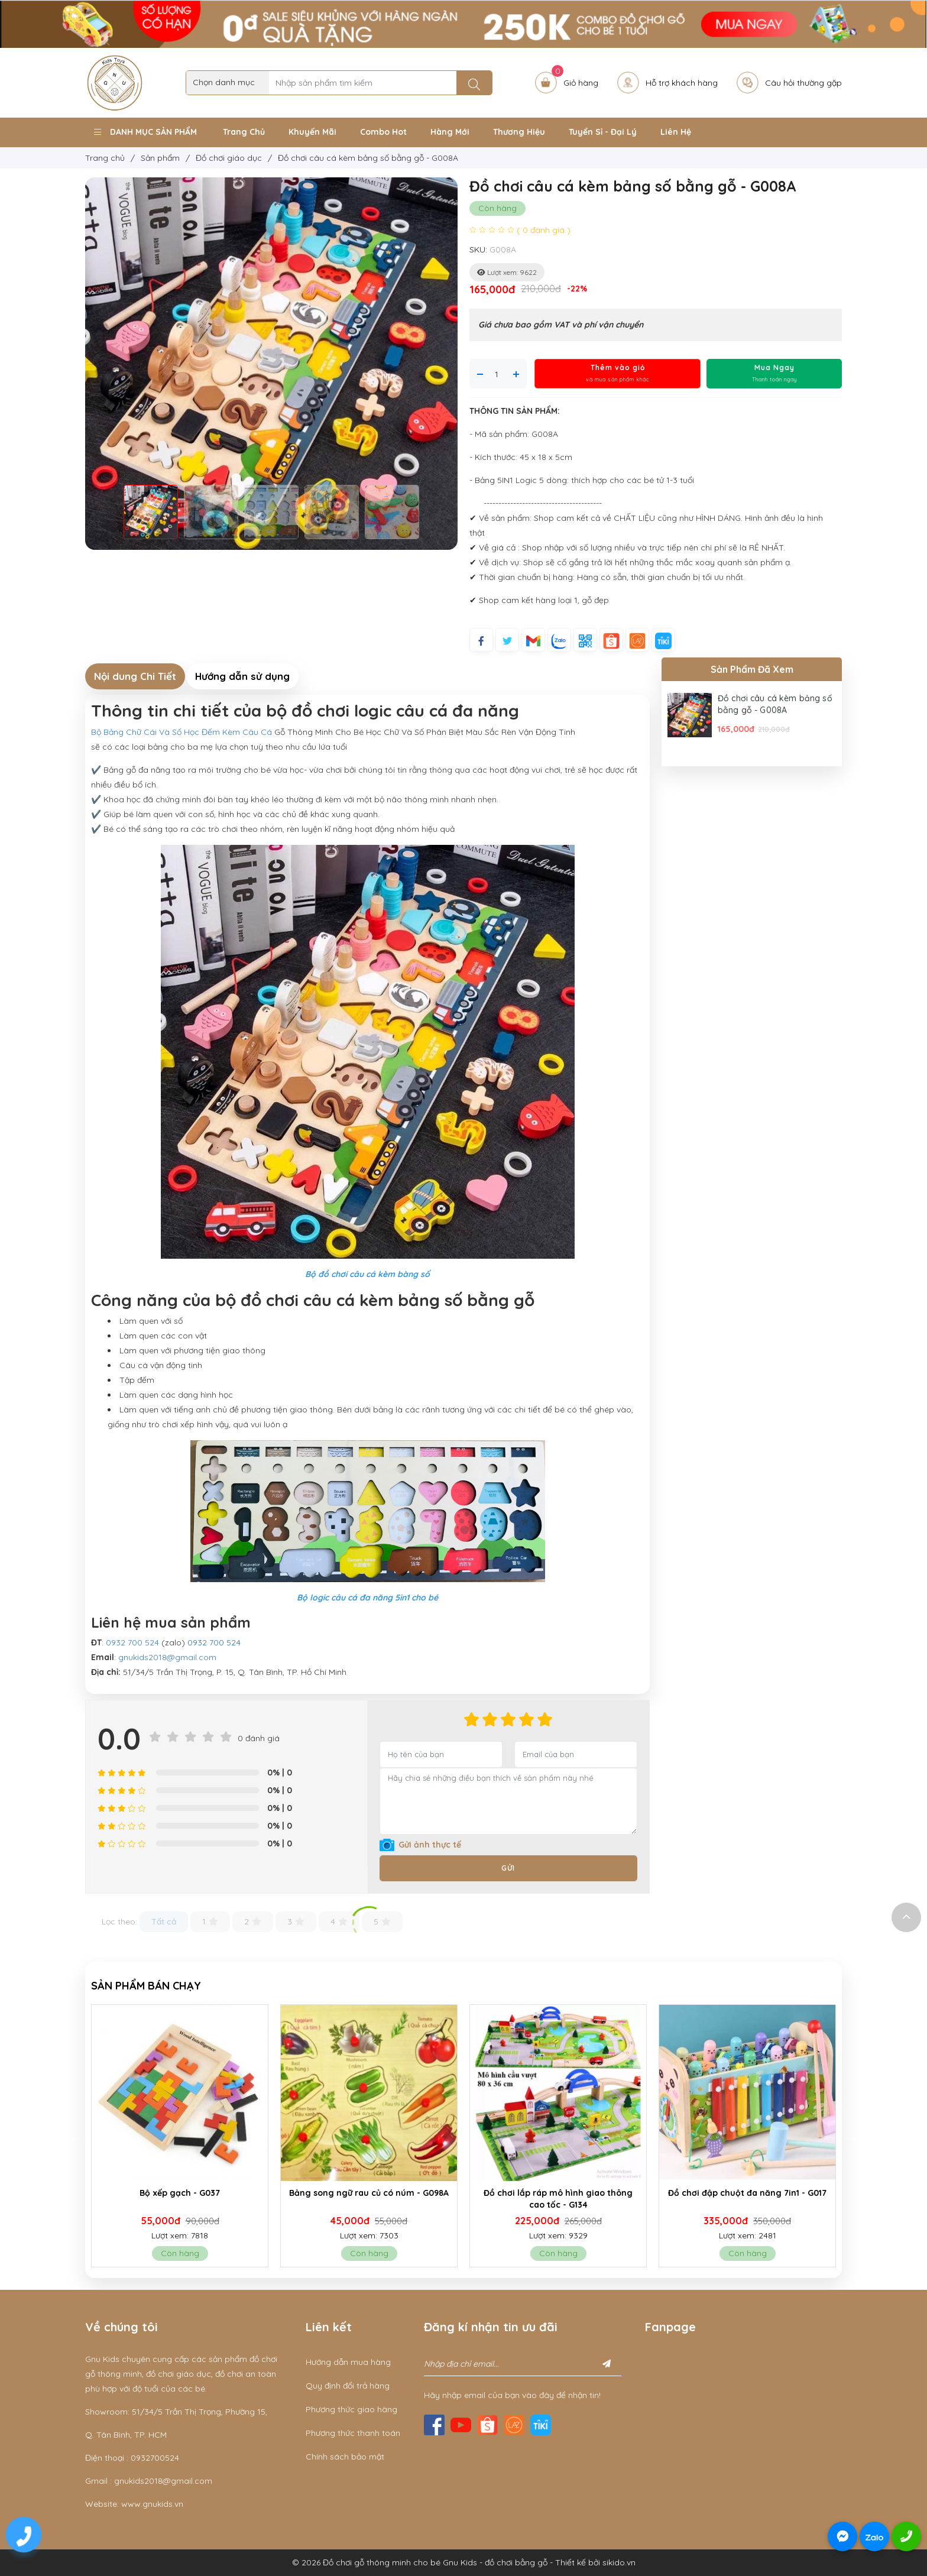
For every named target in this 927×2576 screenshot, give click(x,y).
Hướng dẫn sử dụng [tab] (242, 676)
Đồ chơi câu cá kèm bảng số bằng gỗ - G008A (775, 704)
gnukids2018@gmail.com (167, 1657)
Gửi (508, 1868)
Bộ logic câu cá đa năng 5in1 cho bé (367, 1597)
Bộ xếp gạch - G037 (180, 2193)
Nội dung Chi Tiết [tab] (135, 676)
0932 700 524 (132, 1642)
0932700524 (155, 2457)
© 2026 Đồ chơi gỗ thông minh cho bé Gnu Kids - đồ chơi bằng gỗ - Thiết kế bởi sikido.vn (464, 2562)
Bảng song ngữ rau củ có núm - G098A (369, 2193)
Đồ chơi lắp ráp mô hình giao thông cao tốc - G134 (558, 2199)
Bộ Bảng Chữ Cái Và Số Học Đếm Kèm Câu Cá (181, 732)
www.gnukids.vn (152, 2504)
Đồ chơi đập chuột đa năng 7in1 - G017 (747, 2193)
